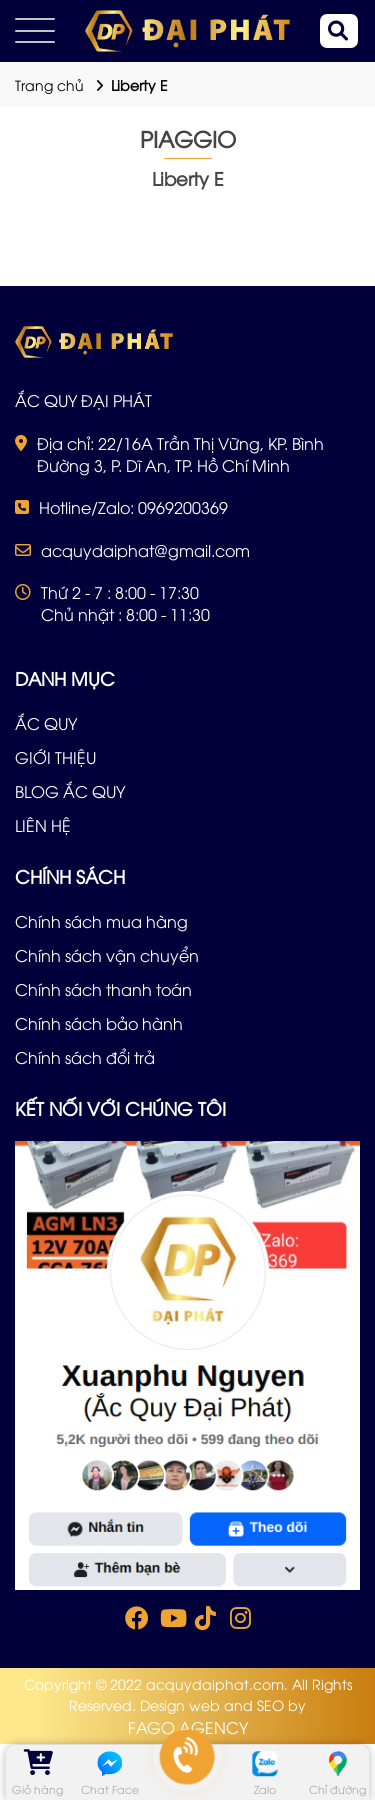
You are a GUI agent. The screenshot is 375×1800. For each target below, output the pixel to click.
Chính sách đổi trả (85, 1057)
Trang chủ (49, 84)
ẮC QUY (46, 723)
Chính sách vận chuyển (107, 955)
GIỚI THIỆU (55, 757)
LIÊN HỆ (43, 825)
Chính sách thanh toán (103, 989)
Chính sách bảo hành (99, 1023)
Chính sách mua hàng (101, 921)
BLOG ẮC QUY (70, 791)
